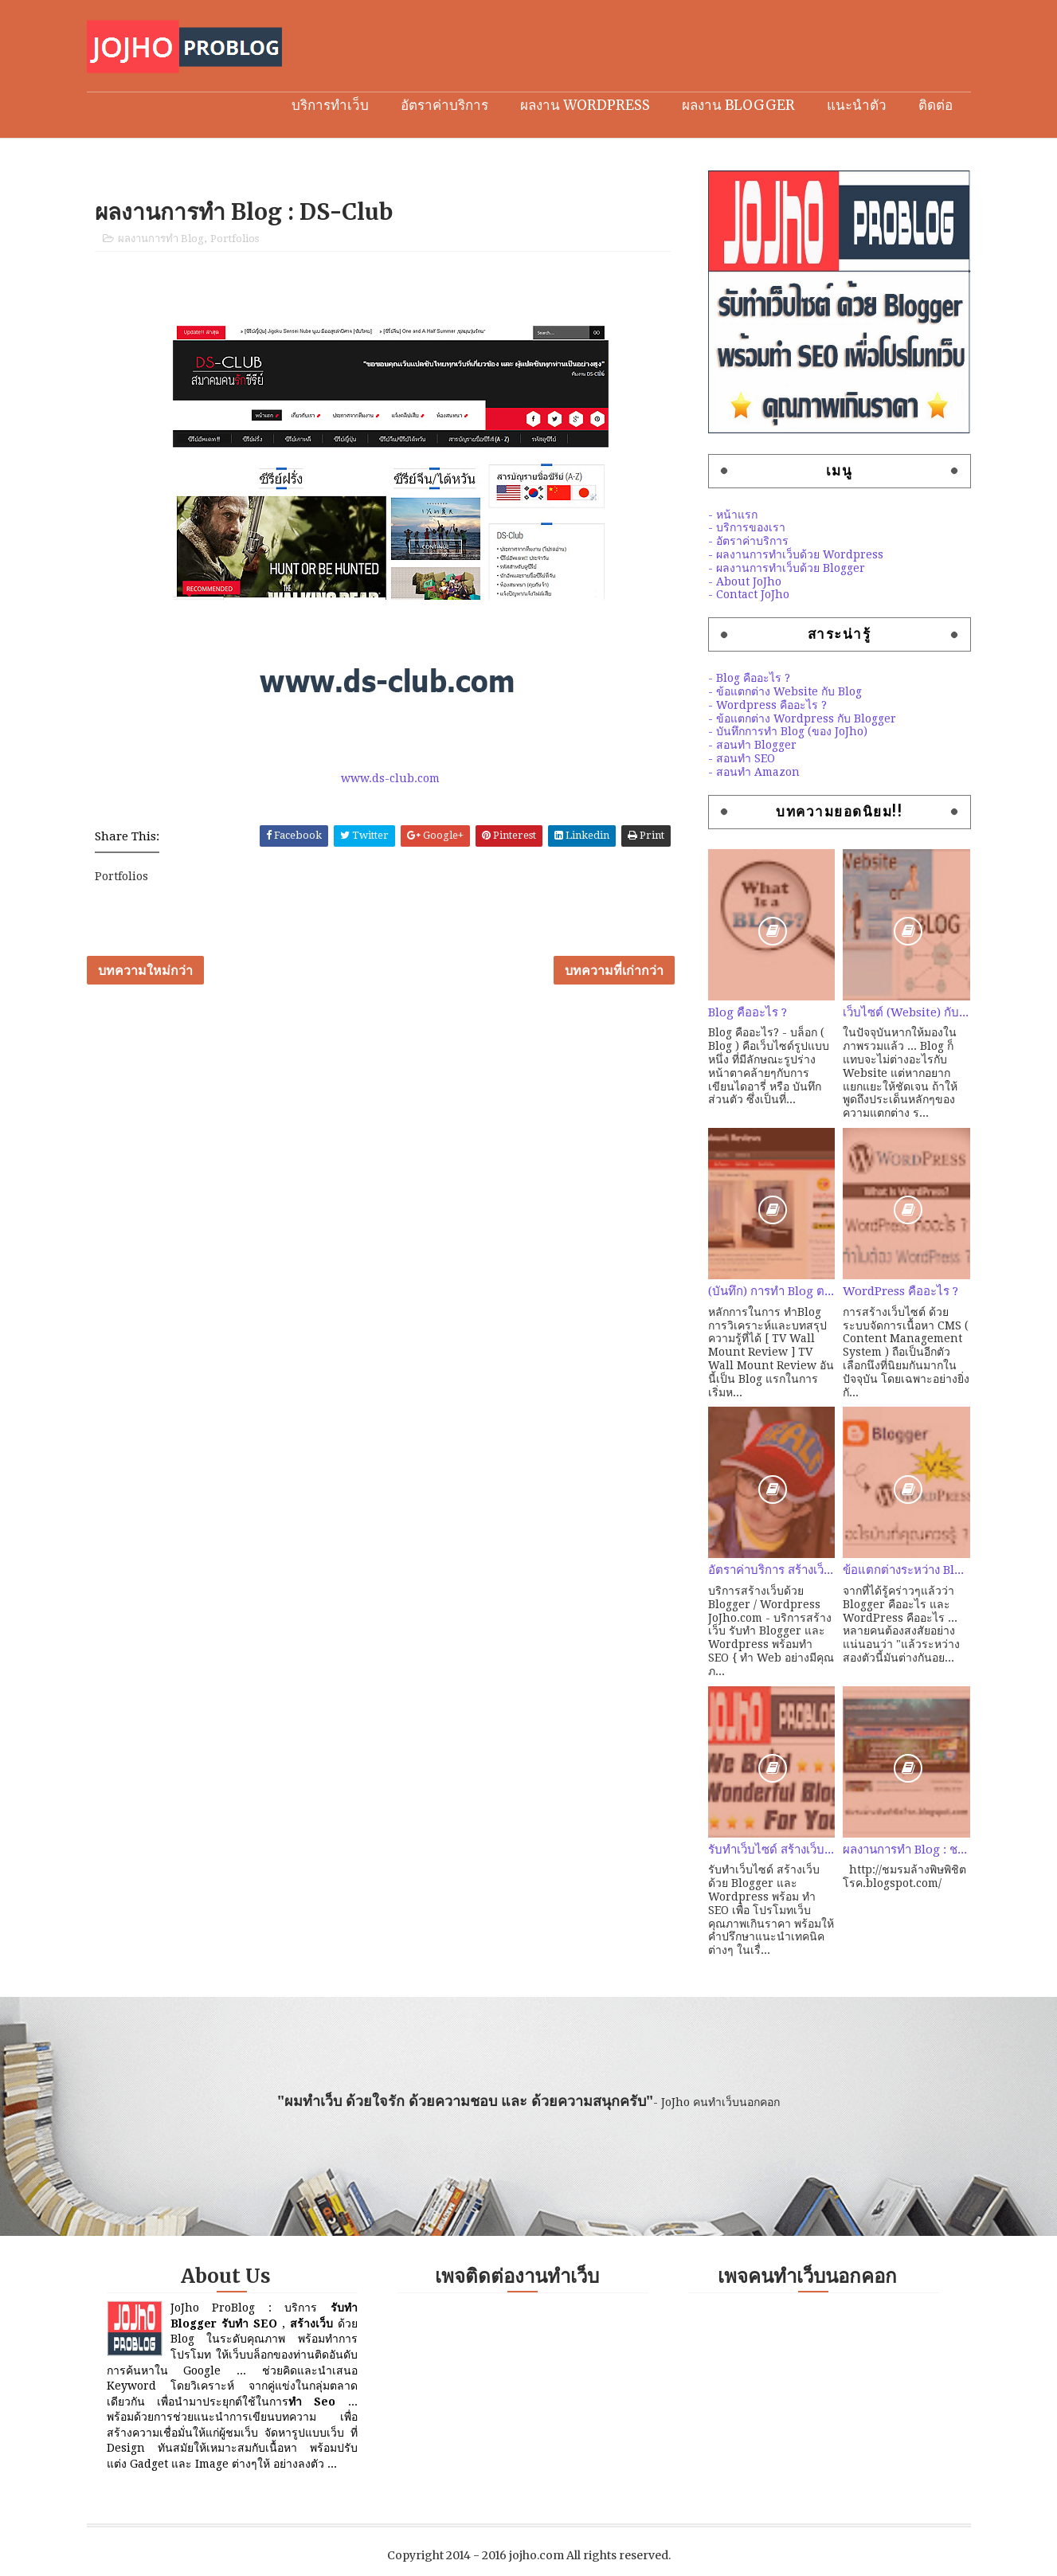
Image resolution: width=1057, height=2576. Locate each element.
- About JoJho (744, 581)
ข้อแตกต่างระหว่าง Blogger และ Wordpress (906, 1570)
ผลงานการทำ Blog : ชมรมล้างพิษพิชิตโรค (906, 1849)
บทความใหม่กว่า (145, 970)
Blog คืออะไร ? (747, 1012)
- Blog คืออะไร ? (749, 677)
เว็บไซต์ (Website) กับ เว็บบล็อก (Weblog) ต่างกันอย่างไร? (906, 1012)
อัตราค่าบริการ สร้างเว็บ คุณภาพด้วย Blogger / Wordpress (772, 1570)
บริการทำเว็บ (330, 105)
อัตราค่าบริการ (444, 105)
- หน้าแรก (733, 514)
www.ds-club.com (390, 778)
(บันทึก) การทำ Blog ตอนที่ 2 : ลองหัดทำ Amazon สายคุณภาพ (772, 1291)
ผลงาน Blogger (738, 105)
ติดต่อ (935, 105)
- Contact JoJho (748, 594)
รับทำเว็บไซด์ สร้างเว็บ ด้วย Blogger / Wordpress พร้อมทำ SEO (772, 1849)
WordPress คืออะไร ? (900, 1291)
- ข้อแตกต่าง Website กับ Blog (785, 691)
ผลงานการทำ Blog (161, 239)
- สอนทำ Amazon (754, 771)
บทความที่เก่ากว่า (614, 970)
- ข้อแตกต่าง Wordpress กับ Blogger (802, 718)
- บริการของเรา (746, 527)
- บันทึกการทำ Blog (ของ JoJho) (787, 731)
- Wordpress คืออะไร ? (767, 705)
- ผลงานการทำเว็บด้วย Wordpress (795, 554)
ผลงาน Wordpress (585, 105)
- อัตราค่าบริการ (748, 540)
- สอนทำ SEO (741, 758)
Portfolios (234, 239)
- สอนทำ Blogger (752, 744)
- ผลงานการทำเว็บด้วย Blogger (786, 568)
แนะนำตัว (857, 105)
